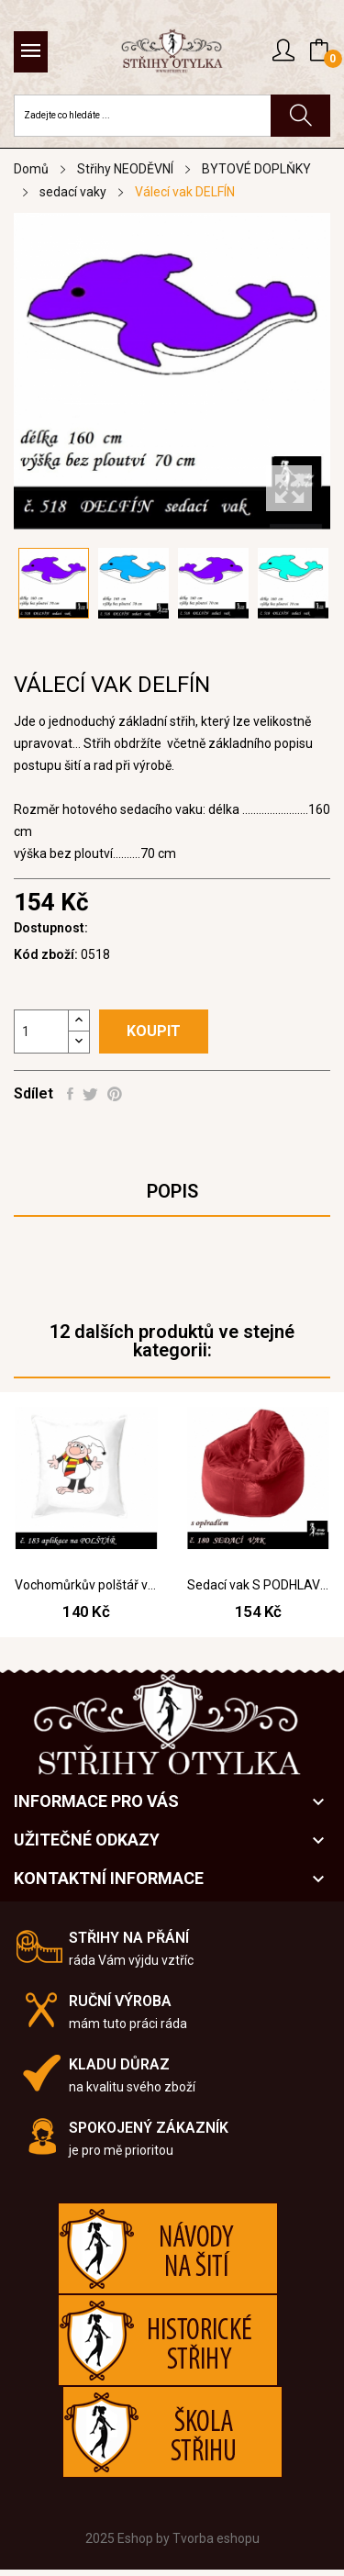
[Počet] (41, 1031)
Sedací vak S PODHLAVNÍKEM (258, 1585)
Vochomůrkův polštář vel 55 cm (86, 1585)
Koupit (154, 1031)
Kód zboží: (46, 954)
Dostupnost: (51, 927)
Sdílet (70, 1094)
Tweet (90, 1094)
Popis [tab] (172, 1191)
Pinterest (115, 1094)
